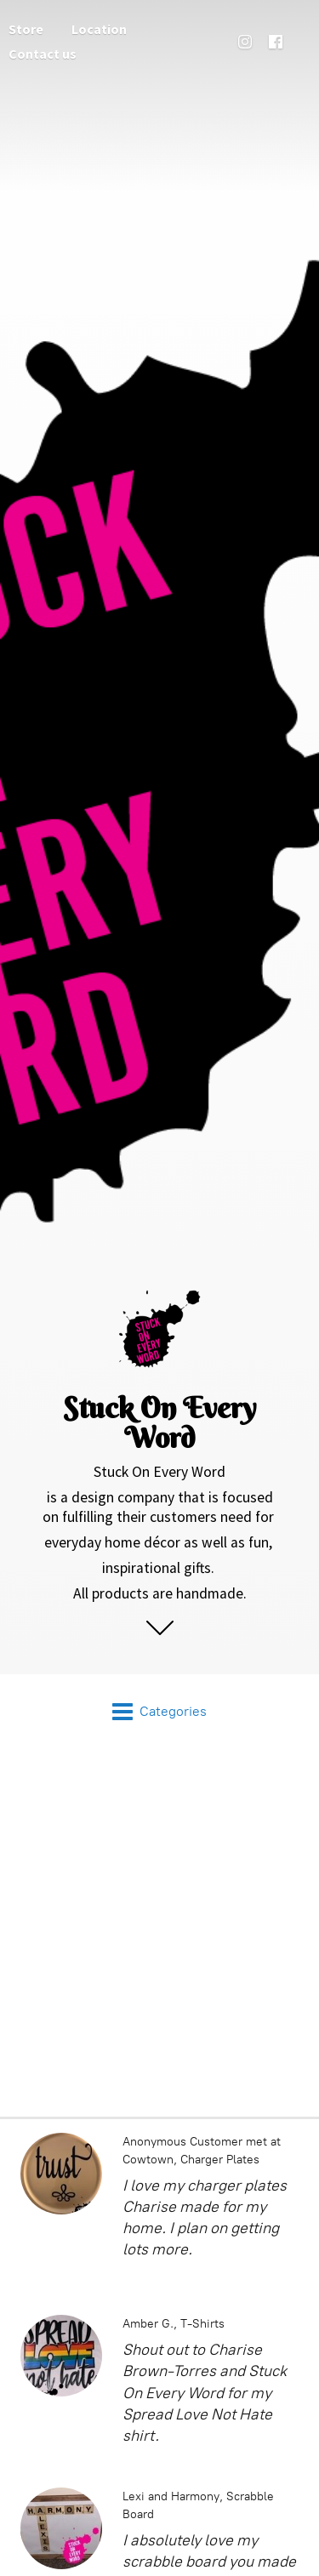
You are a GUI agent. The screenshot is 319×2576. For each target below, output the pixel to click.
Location (99, 28)
